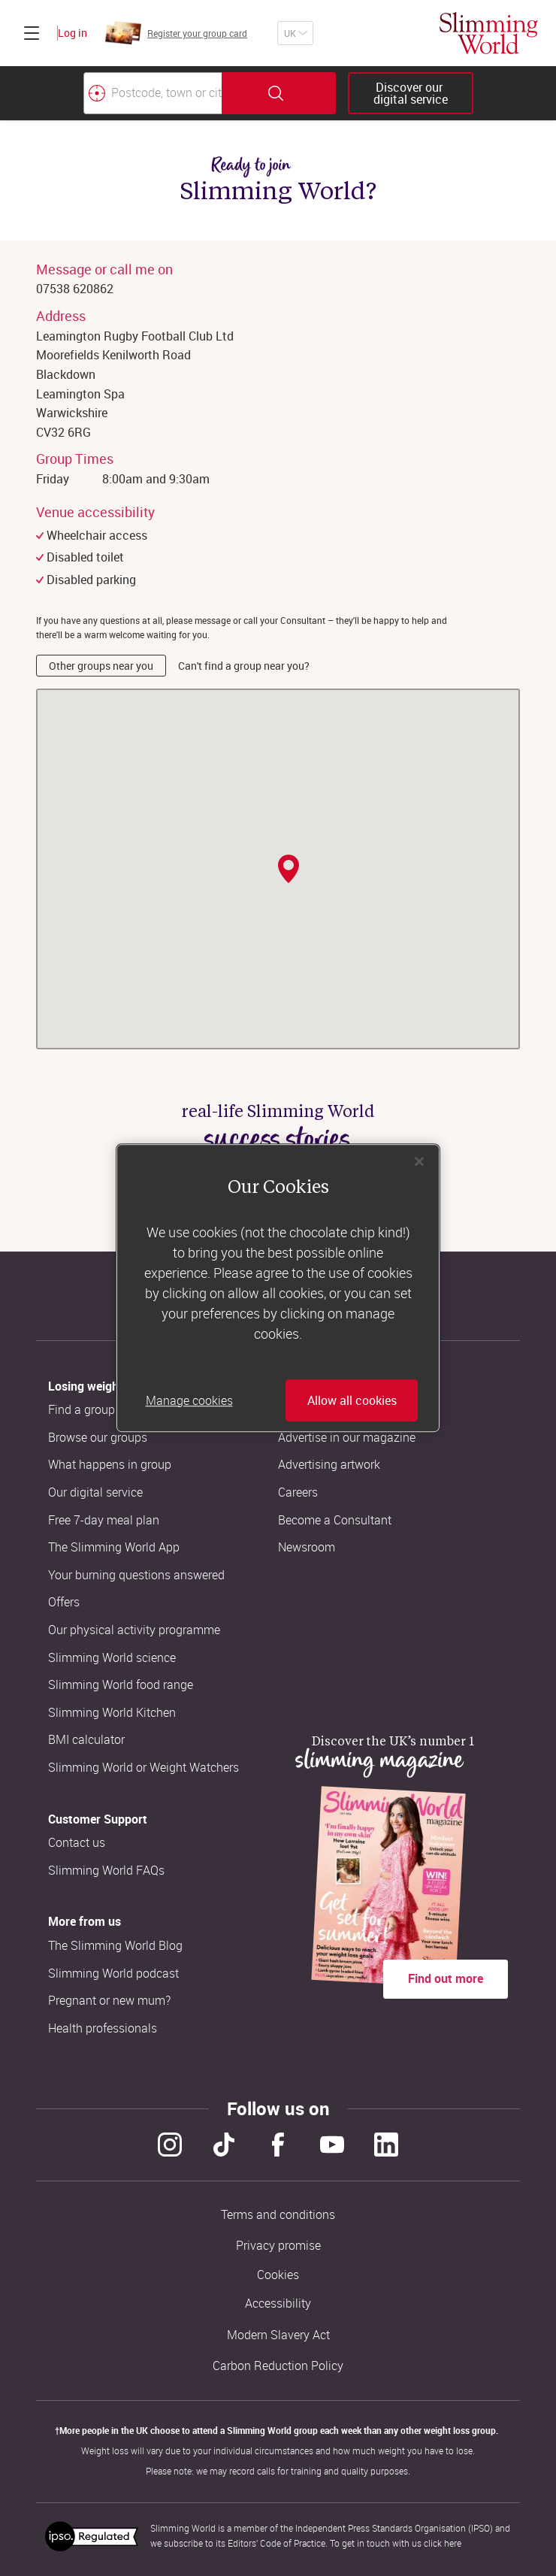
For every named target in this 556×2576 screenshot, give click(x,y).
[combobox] (209, 93)
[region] (278, 1288)
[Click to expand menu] (31, 33)
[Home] (489, 33)
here (452, 2543)
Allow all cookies (352, 1400)
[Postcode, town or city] (152, 93)
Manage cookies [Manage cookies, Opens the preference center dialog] (189, 1400)
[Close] (419, 1161)
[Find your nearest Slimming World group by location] (96, 93)
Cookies (278, 2275)
